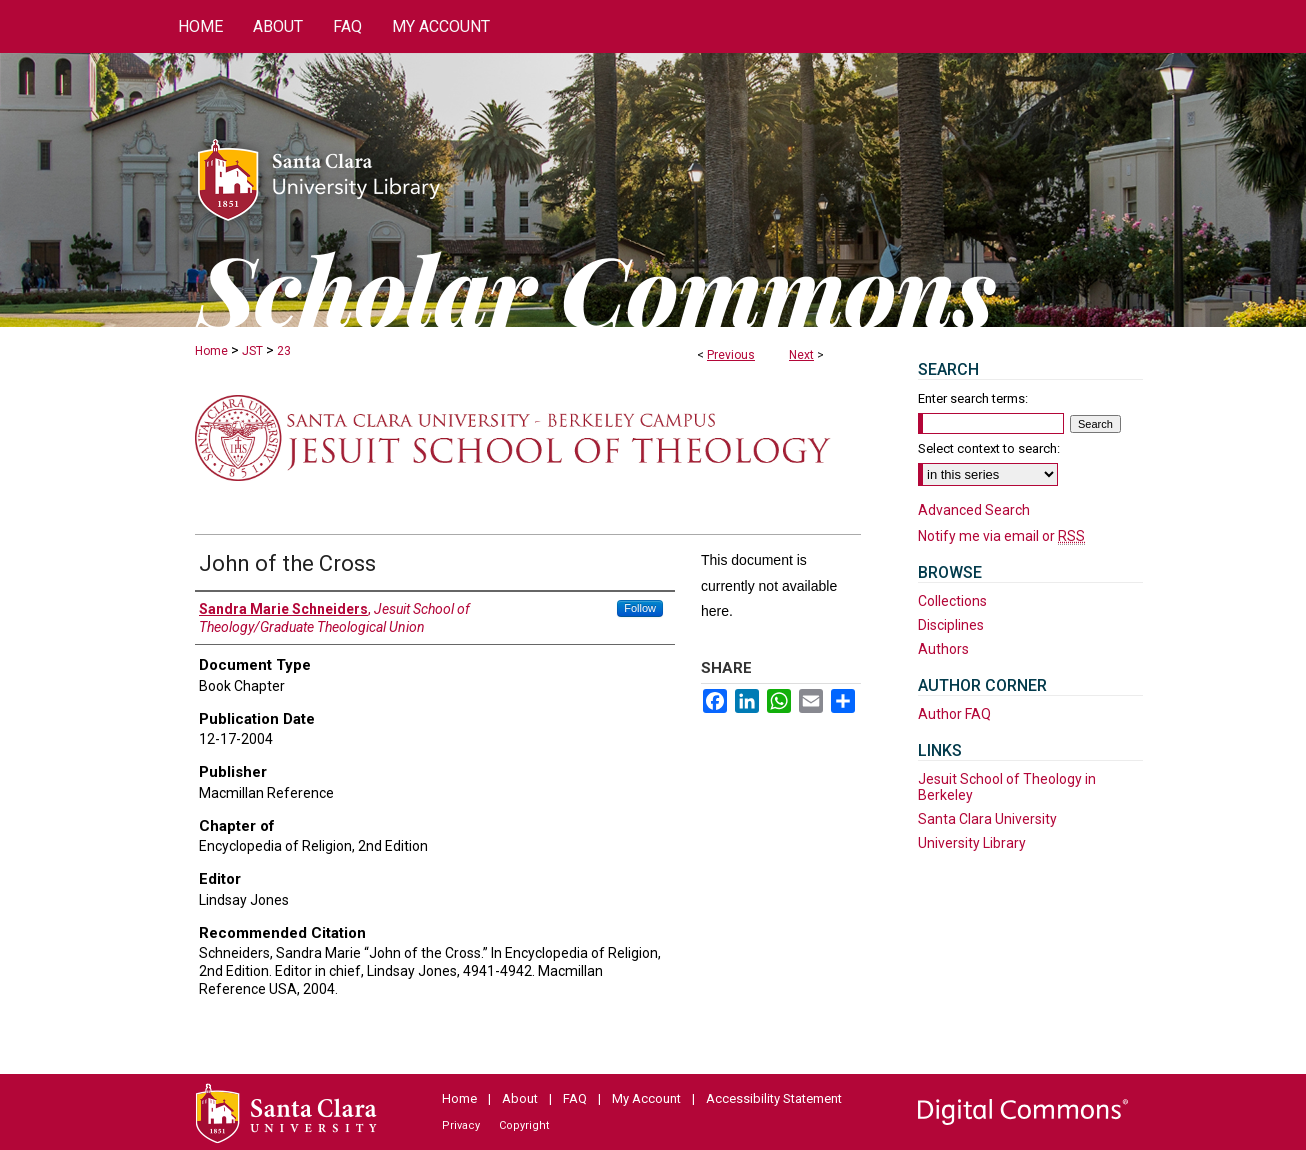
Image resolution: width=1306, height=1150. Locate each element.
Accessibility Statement (774, 1098)
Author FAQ (954, 714)
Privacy (461, 1125)
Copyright (524, 1125)
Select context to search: (989, 448)
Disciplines (951, 625)
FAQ (575, 1098)
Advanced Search (974, 510)
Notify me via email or (1001, 536)
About (520, 1098)
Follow (640, 608)
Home (211, 351)
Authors (943, 649)
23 (284, 351)
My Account (646, 1098)
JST (252, 351)
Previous (731, 355)
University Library (972, 843)
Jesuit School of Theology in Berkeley (1007, 787)
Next (801, 355)
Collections (952, 601)
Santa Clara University (987, 819)
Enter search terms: (973, 398)
